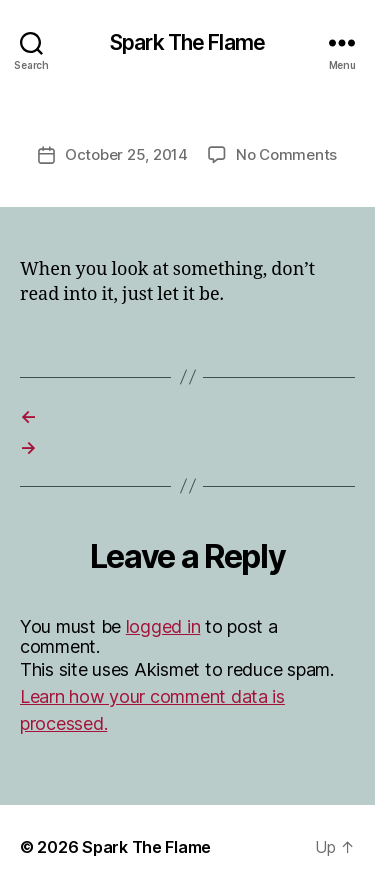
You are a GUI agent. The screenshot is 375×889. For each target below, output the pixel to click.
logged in (163, 626)
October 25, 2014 (126, 154)
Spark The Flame (187, 42)
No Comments (286, 154)
